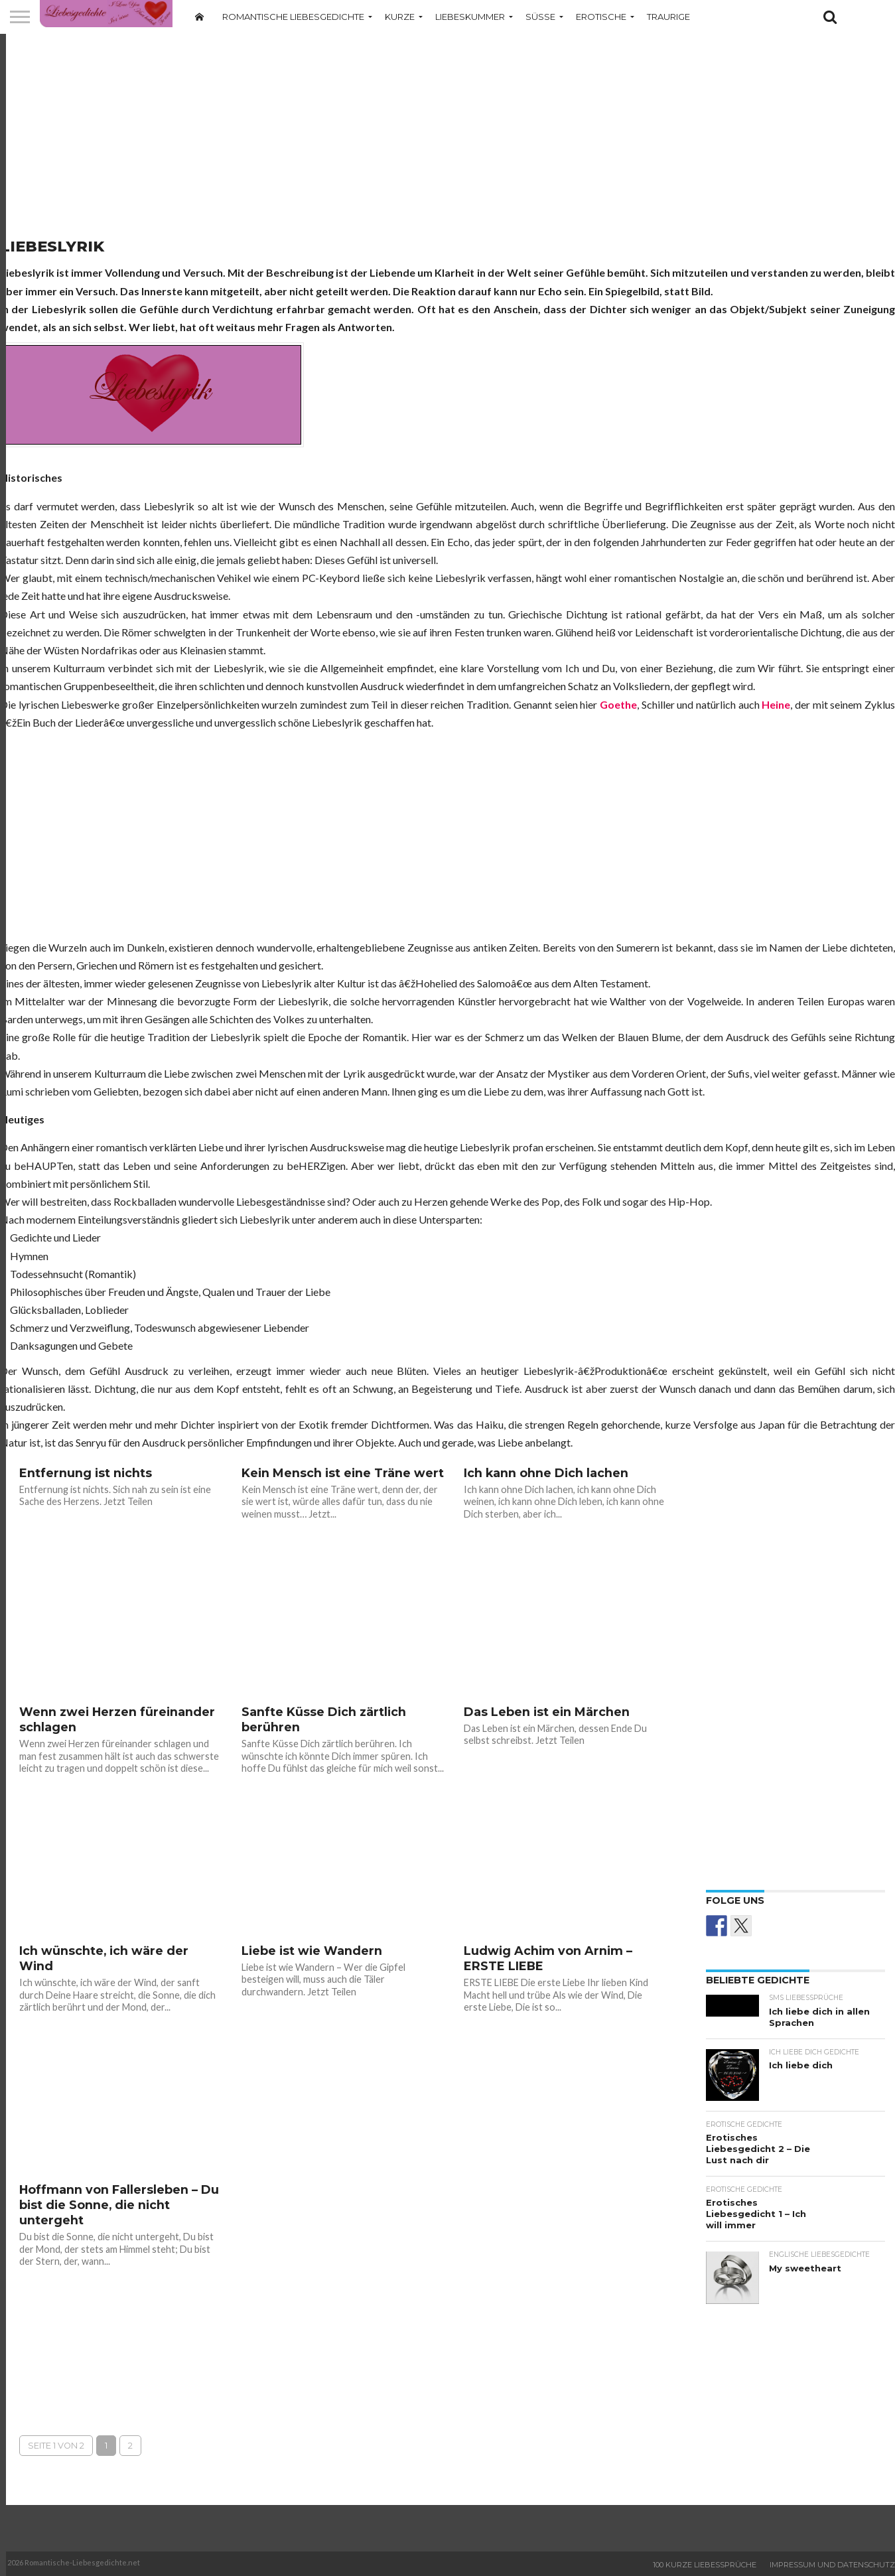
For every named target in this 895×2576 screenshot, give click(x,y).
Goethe (618, 704)
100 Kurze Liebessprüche (704, 2564)
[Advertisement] (448, 136)
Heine (776, 704)
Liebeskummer (470, 16)
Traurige (668, 16)
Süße (540, 16)
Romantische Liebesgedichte (293, 16)
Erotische (601, 16)
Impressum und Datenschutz (832, 2564)
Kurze (400, 16)
